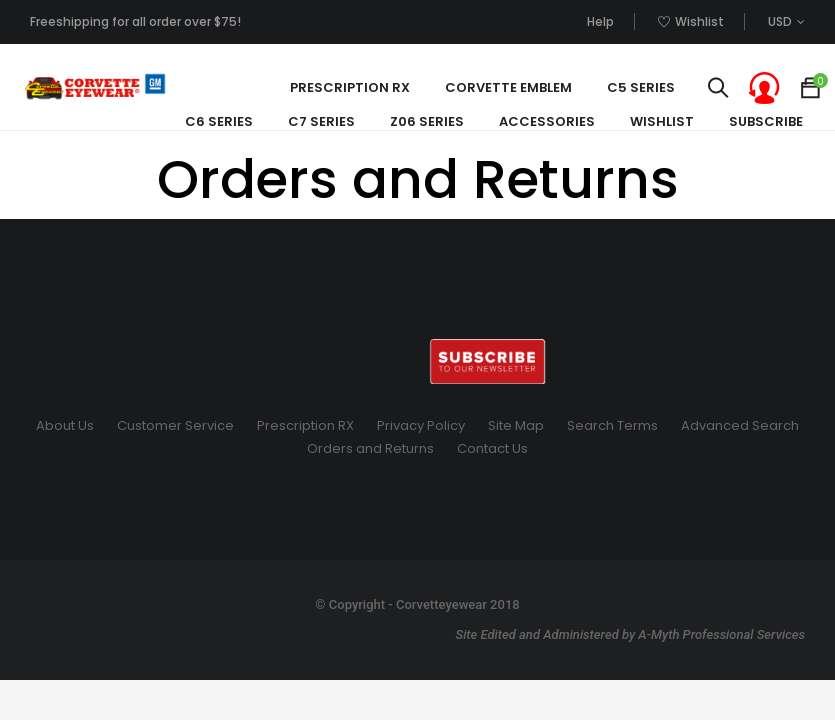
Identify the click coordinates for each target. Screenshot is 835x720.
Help (600, 21)
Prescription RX (305, 425)
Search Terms (612, 425)
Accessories (547, 121)
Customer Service (175, 425)
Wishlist (662, 121)
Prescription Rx (350, 87)
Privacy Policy (421, 425)
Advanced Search (740, 425)
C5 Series (641, 87)
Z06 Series (427, 121)
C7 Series (321, 121)
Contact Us (492, 448)
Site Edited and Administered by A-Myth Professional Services (630, 634)
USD (780, 21)
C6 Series (219, 121)
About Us (65, 425)
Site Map (516, 425)
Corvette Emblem (508, 87)
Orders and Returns (370, 448)
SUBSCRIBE (766, 121)
